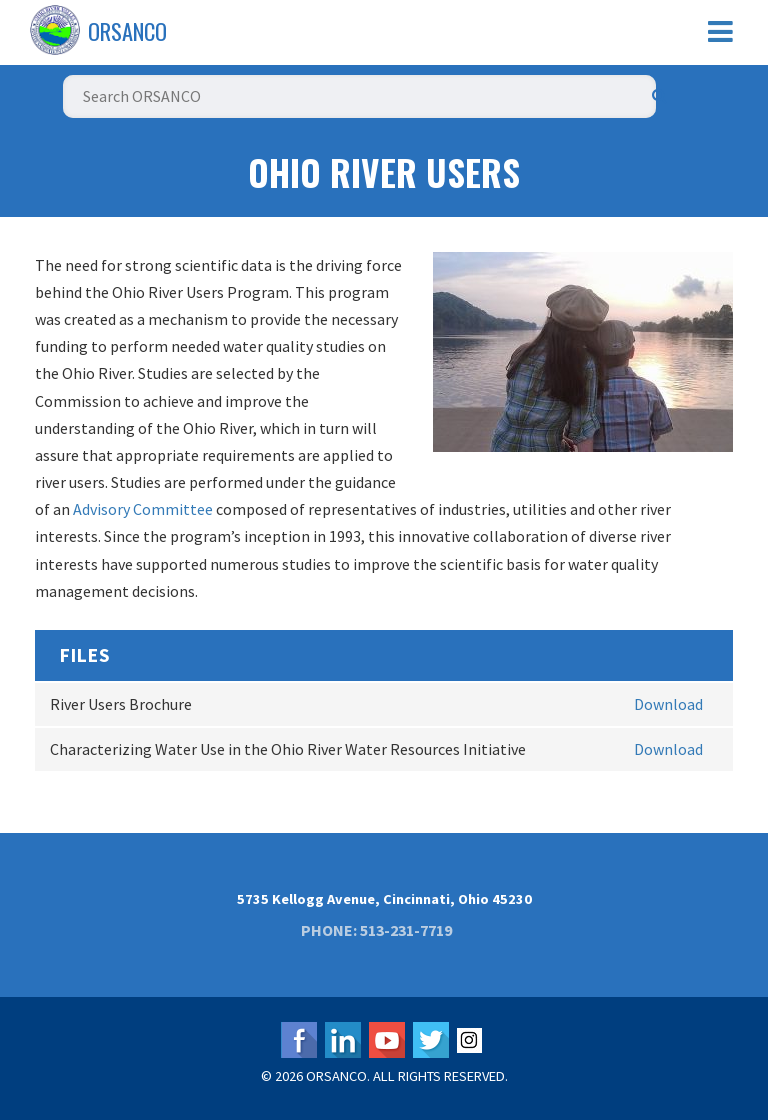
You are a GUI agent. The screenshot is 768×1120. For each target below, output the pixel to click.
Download (668, 704)
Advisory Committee (143, 509)
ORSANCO (127, 31)
